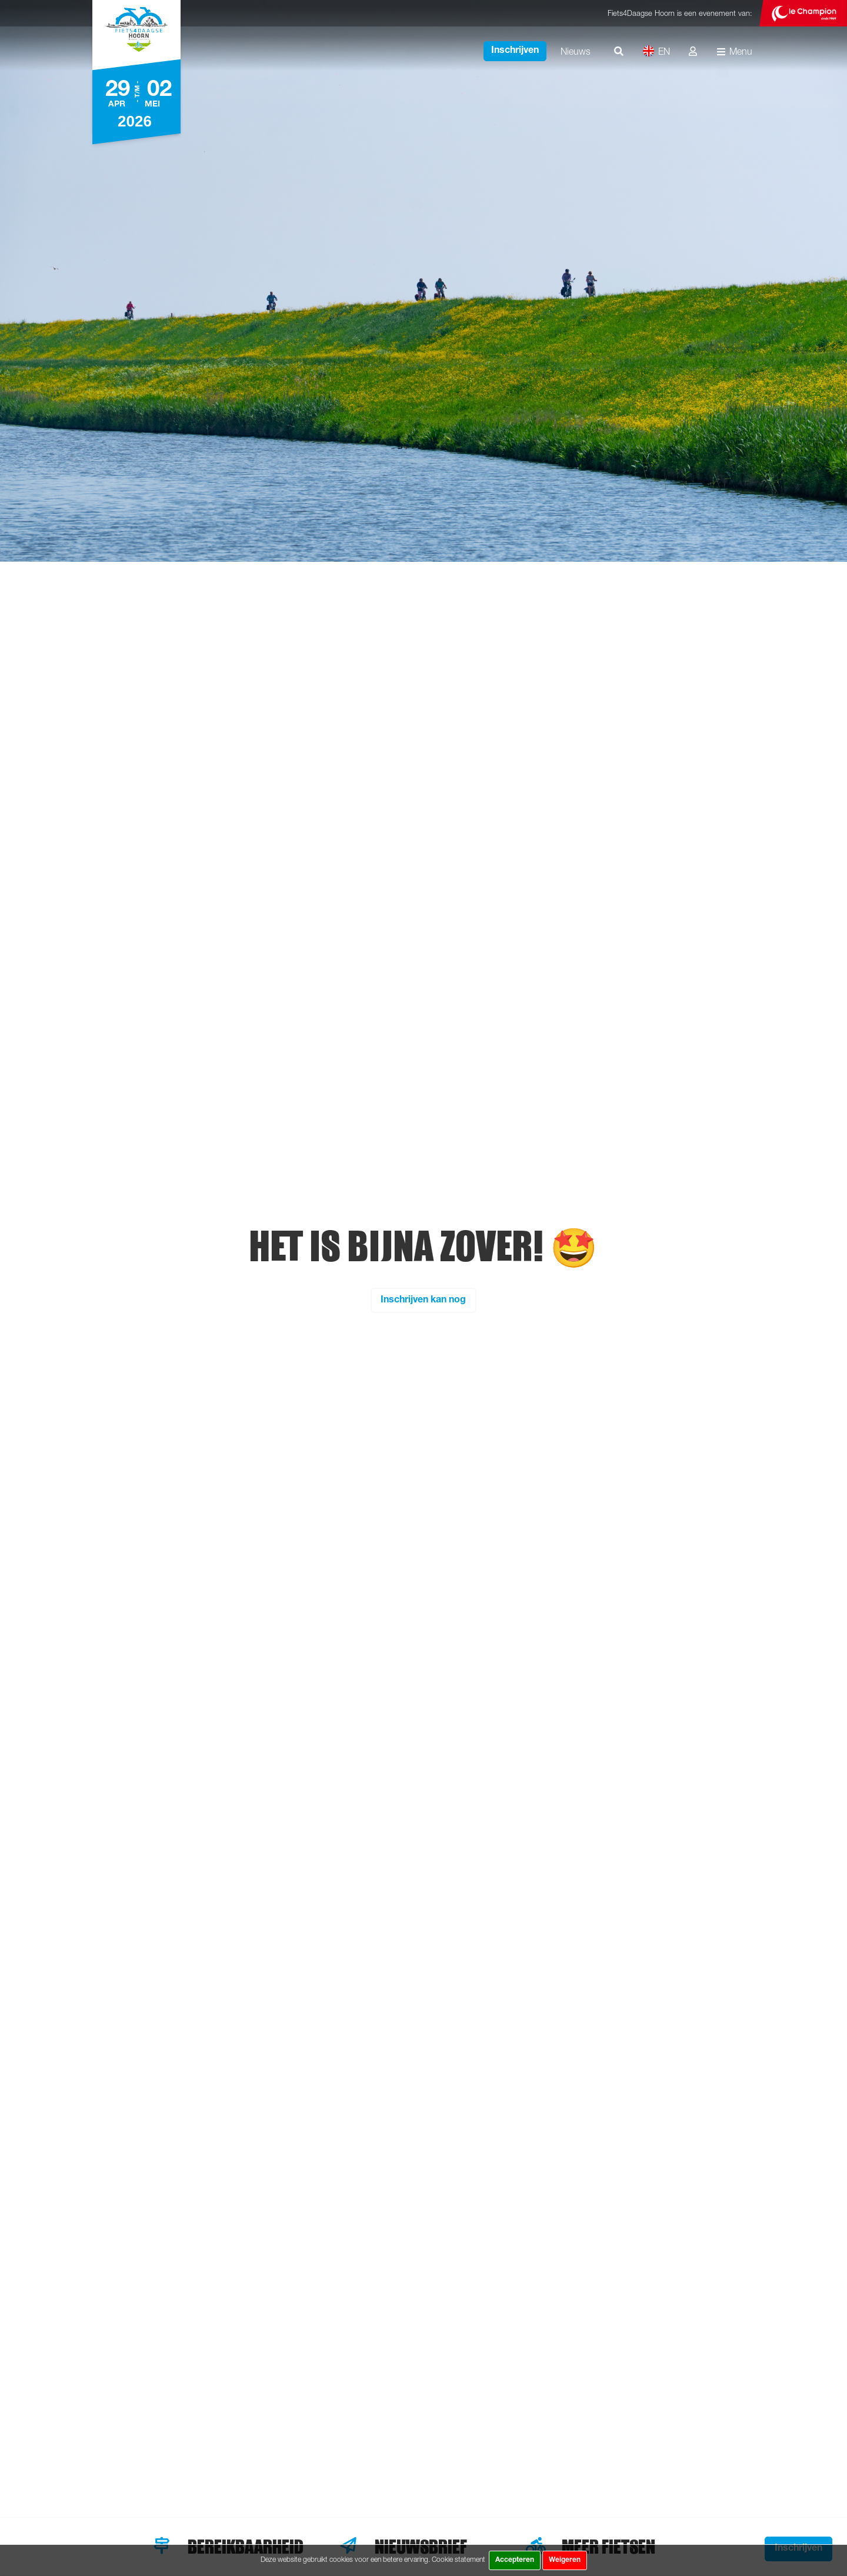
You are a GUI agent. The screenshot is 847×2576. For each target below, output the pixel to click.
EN (656, 51)
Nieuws (576, 51)
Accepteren (514, 2560)
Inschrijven (515, 51)
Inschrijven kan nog (423, 1300)
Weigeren (565, 2560)
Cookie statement (458, 2559)
